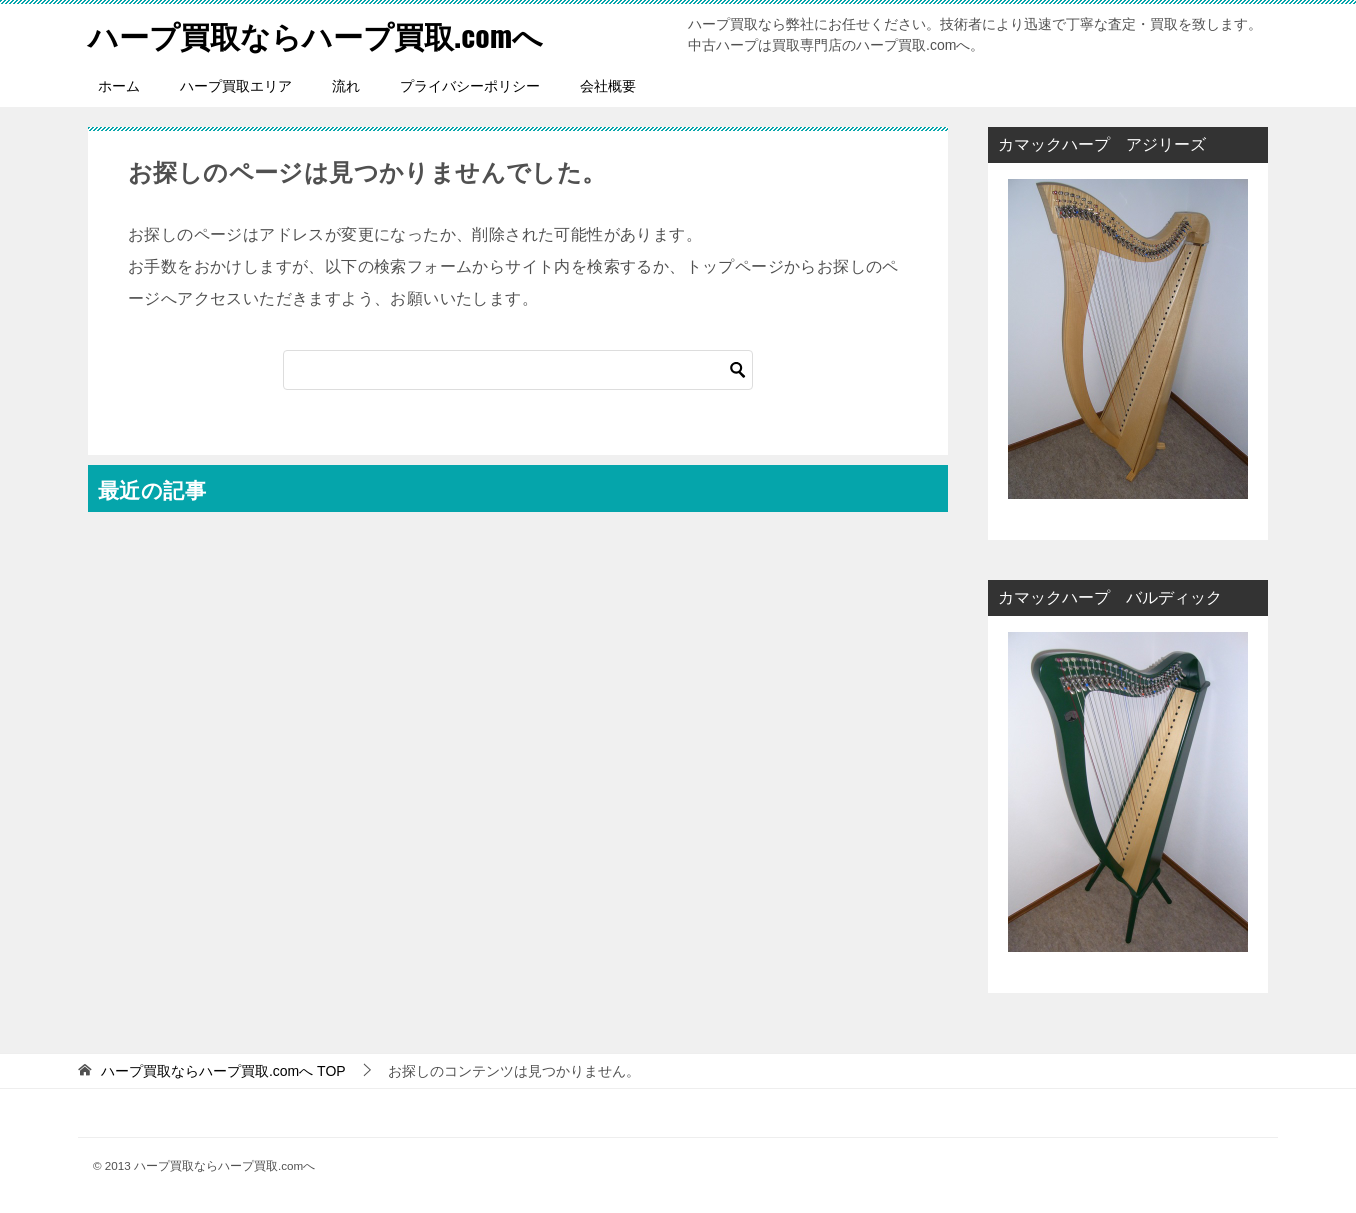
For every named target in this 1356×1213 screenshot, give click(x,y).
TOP (223, 1071)
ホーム (119, 86)
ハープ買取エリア (236, 86)
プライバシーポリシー (470, 86)
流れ (346, 86)
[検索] (518, 370)
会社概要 (608, 86)
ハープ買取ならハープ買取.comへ (315, 34)
